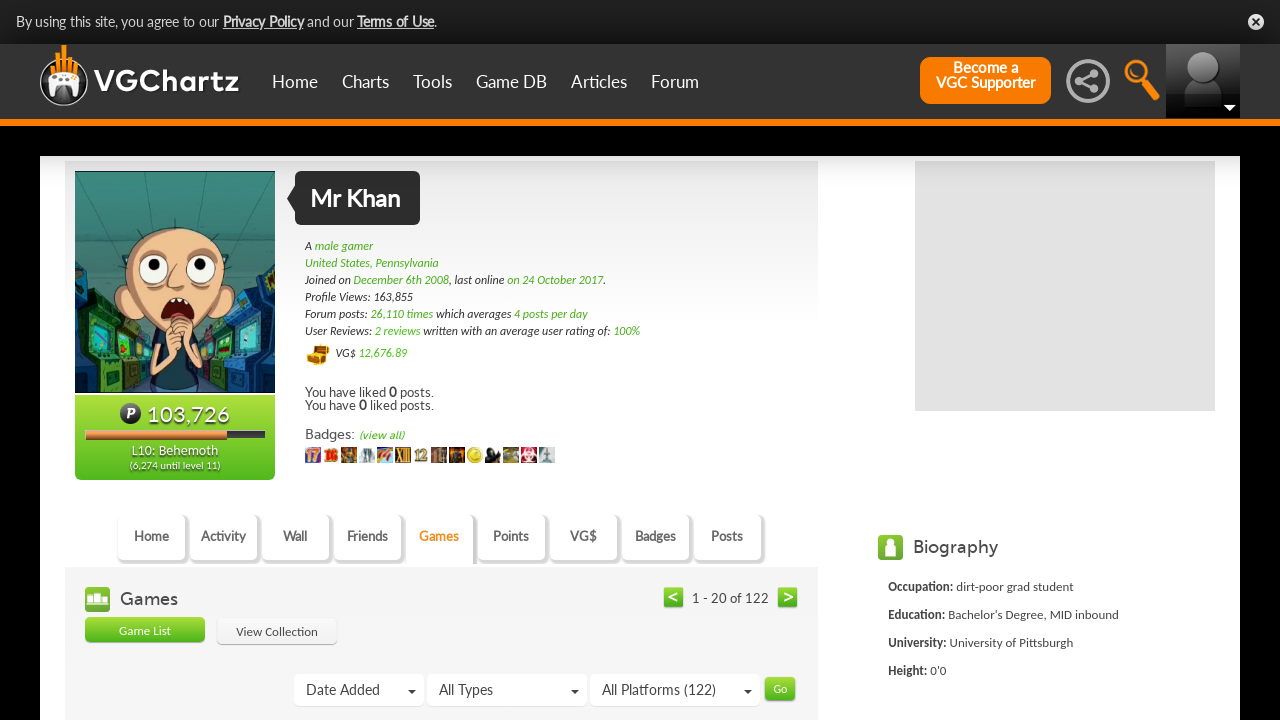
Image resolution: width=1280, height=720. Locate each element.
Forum (675, 81)
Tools (432, 81)
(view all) (381, 435)
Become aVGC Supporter (985, 75)
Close (1256, 22)
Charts (365, 81)
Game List (145, 630)
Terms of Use (395, 21)
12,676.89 (382, 353)
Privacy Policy (263, 21)
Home (295, 81)
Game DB (511, 81)
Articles (599, 81)
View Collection (277, 631)
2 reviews (398, 331)
